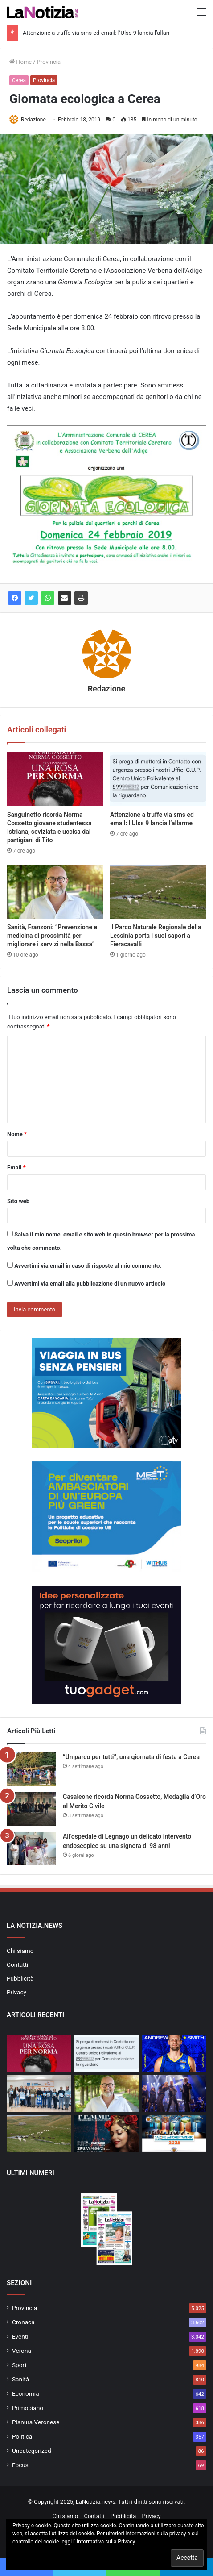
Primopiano (27, 2407)
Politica (22, 2436)
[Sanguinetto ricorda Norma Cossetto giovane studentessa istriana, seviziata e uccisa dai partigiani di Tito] (55, 779)
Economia (25, 2393)
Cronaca (23, 2322)
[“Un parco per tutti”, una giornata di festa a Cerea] (31, 1769)
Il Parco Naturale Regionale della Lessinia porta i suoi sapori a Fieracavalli (155, 936)
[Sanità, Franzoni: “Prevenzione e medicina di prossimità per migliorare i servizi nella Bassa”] (55, 892)
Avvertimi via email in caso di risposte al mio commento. (87, 1265)
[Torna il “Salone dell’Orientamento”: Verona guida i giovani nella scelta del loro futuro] (174, 2133)
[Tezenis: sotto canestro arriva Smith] (174, 2053)
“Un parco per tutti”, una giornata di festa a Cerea (131, 1756)
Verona (21, 2350)
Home (20, 61)
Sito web (18, 1201)
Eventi (20, 2336)
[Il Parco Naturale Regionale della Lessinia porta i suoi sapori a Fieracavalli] (158, 892)
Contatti (17, 1964)
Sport (19, 2364)
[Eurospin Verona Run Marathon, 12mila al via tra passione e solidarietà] (39, 2093)
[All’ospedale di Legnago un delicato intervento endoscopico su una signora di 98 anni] (31, 1848)
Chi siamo (20, 1950)
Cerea (19, 80)
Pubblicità (20, 1978)
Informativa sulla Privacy (106, 2542)
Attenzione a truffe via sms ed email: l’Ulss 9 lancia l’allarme (99, 32)
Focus (20, 2464)
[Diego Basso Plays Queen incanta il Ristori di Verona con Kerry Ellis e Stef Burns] (174, 2093)
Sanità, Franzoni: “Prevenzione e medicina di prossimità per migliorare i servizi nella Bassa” (52, 936)
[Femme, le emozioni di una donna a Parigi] (106, 2133)
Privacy (16, 1992)
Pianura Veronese (36, 2422)
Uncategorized (31, 2450)
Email (16, 1167)
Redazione (33, 120)
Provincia (49, 61)
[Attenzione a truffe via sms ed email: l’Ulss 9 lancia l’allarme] (158, 779)
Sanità (20, 2379)
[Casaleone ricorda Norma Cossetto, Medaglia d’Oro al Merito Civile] (31, 1809)
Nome (17, 1134)
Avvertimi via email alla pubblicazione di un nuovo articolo (89, 1283)
